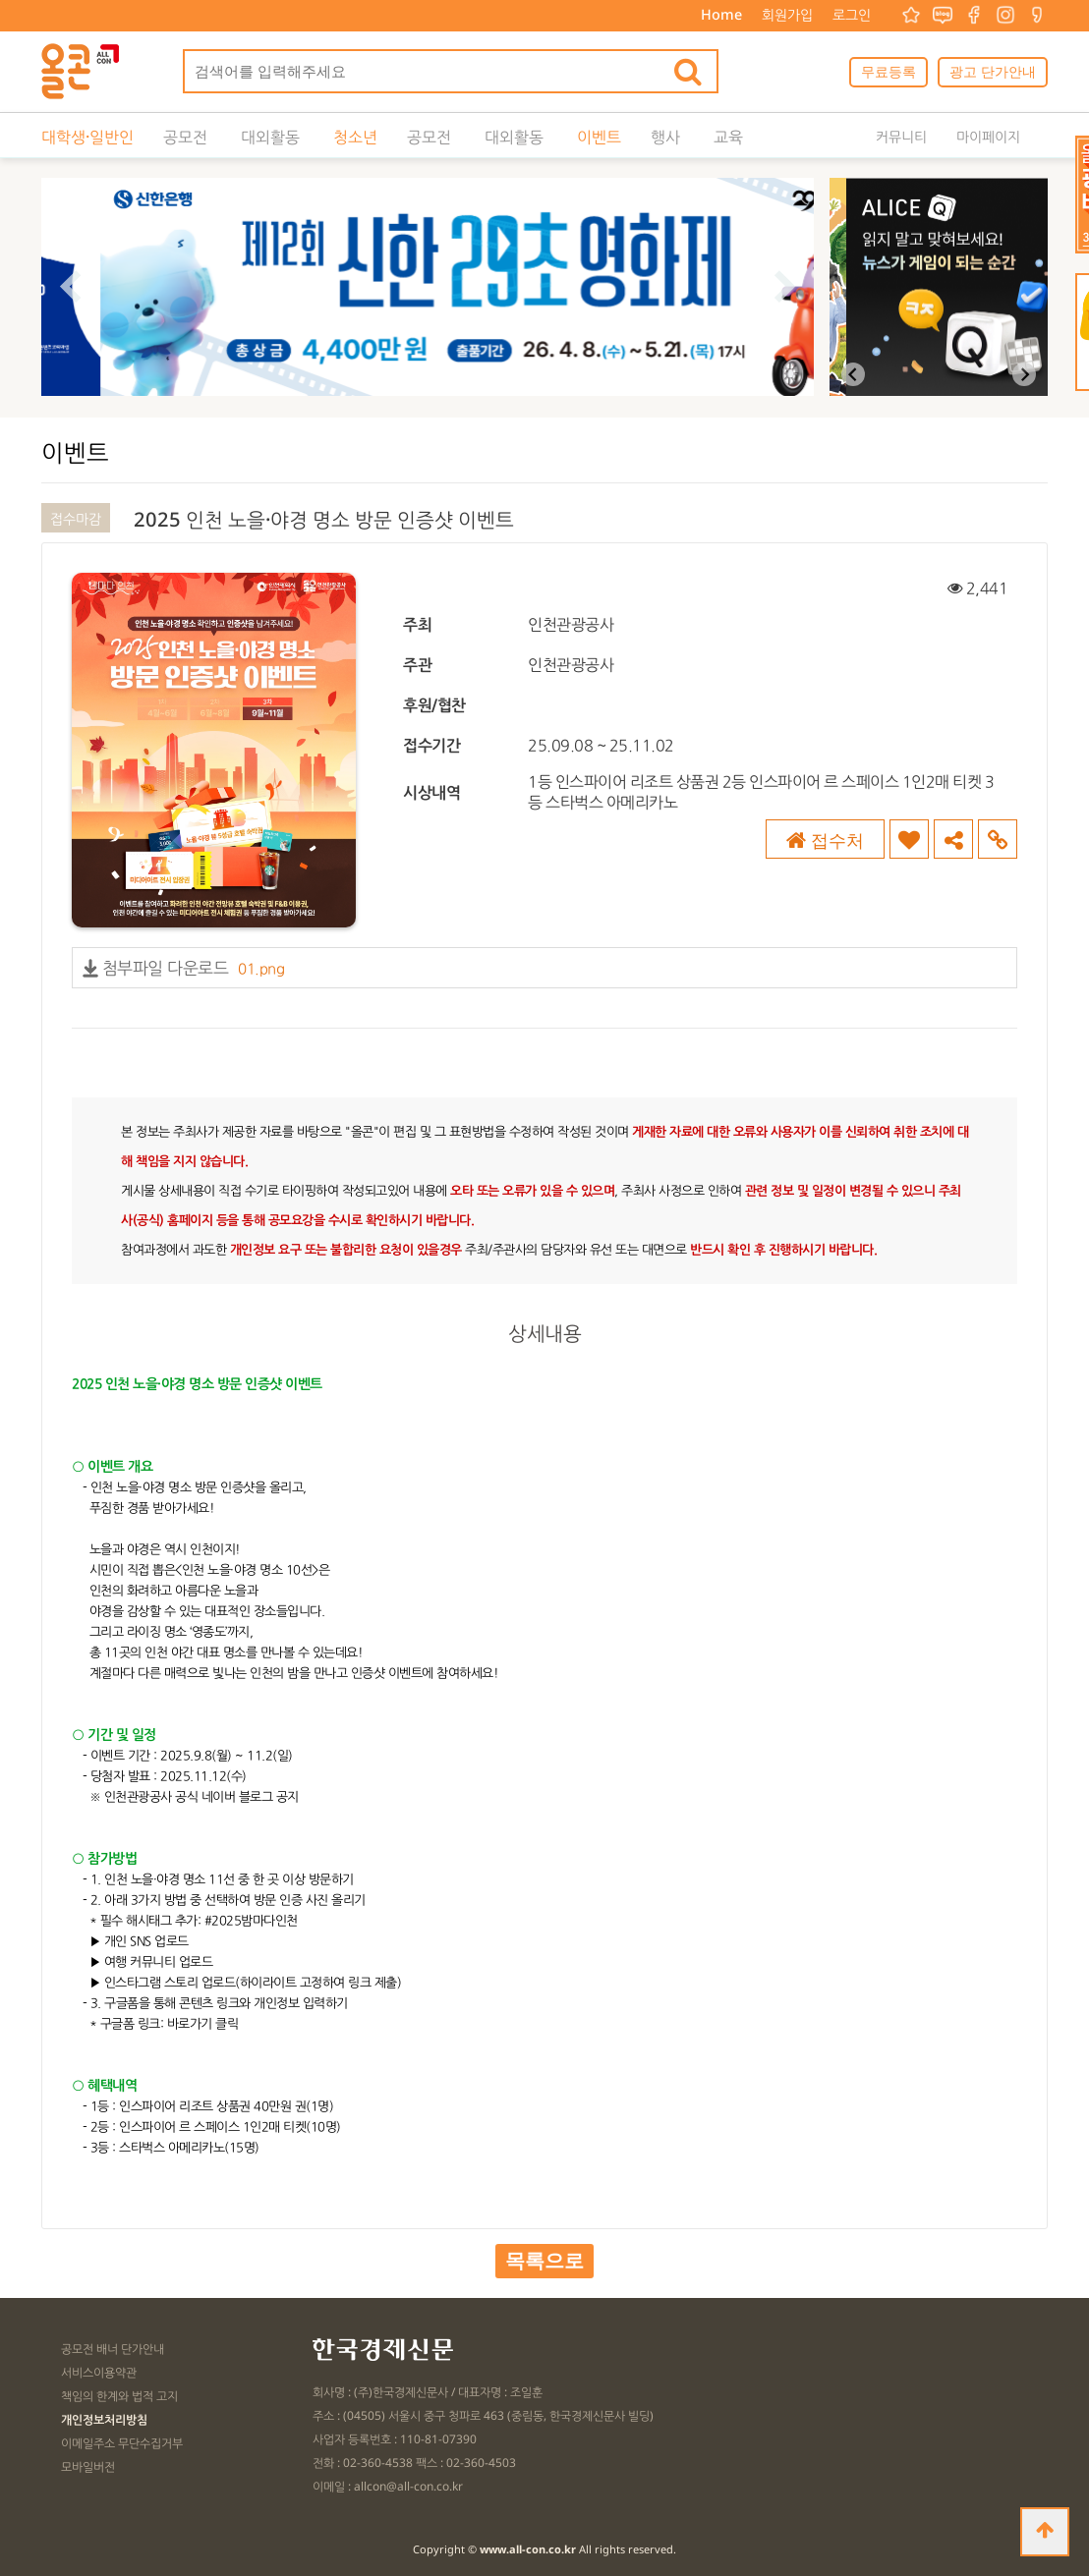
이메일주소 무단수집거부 (122, 2443)
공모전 (185, 136)
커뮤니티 (901, 136)
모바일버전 (88, 2466)
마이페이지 (988, 136)
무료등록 (888, 71)
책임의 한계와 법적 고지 (119, 2395)
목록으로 (544, 2260)
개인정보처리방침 (104, 2419)
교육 (728, 136)
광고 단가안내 (992, 71)
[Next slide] (785, 287)
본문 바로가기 (0, 0)
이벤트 (599, 136)
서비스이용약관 (99, 2372)
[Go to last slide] (70, 287)
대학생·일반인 (87, 136)
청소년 (355, 136)
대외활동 (270, 136)
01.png (261, 968)
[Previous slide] (853, 374)
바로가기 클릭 (203, 2023)
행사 (665, 136)
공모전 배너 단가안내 (112, 2348)
